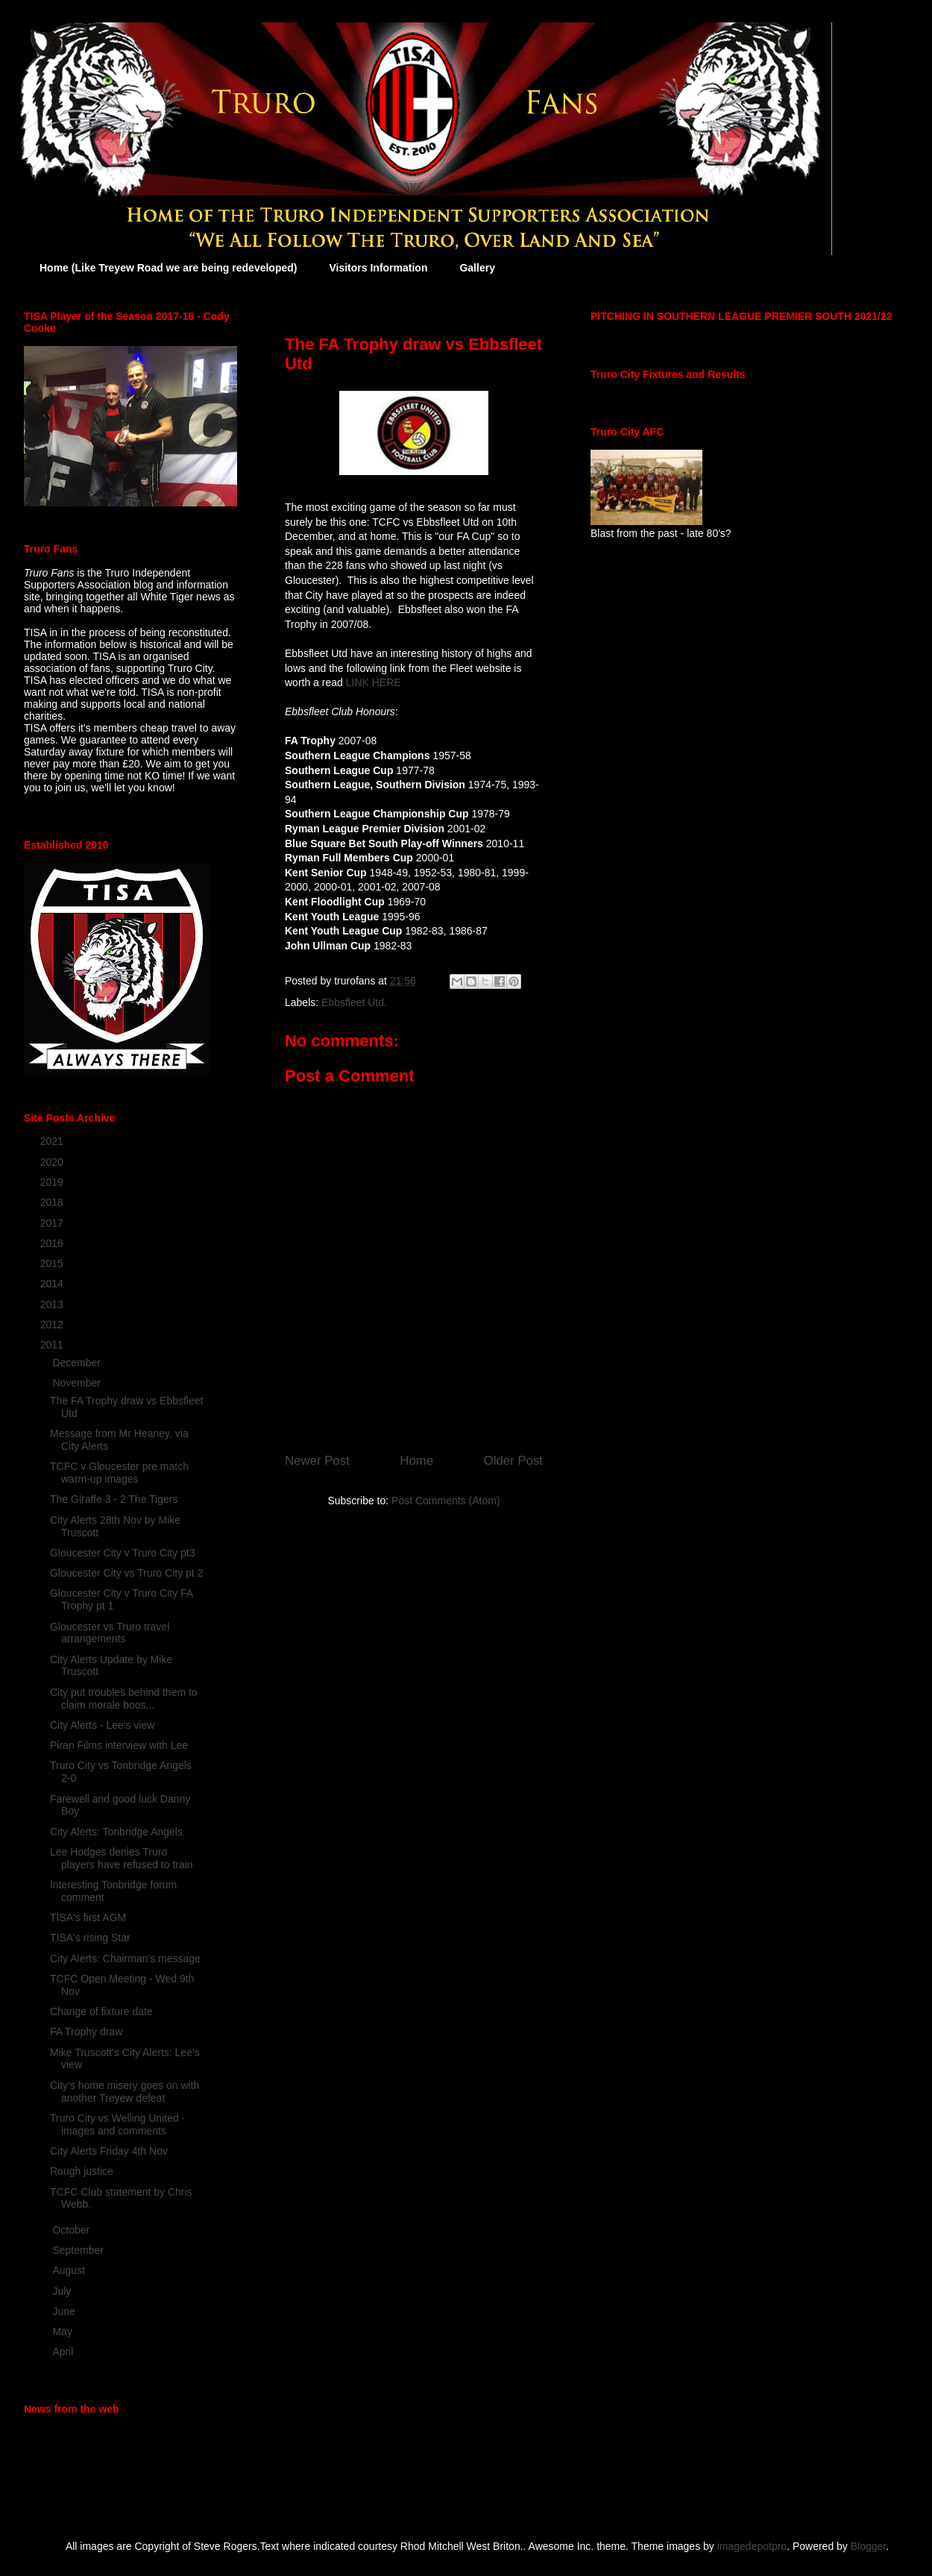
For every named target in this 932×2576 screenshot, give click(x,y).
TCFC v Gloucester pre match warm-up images (119, 1472)
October (72, 2230)
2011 (53, 1345)
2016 (53, 1243)
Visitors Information (378, 268)
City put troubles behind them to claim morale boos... (124, 1698)
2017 (53, 1223)
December (77, 1363)
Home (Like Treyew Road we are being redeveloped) (168, 268)
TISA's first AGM (88, 1917)
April (64, 2351)
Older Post (513, 1461)
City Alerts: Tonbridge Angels (116, 1832)
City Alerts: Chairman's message (125, 1958)
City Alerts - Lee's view (102, 1725)
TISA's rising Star (90, 1938)
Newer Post (317, 1461)
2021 (53, 1141)
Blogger (868, 2546)
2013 (53, 1304)
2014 (53, 1283)
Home (416, 1461)
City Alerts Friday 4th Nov (109, 2151)
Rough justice (81, 2171)
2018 (53, 1202)
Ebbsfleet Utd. (354, 1002)
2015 (53, 1263)
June (65, 2311)
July (63, 2291)
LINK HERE (373, 682)
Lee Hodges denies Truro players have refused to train (121, 1858)
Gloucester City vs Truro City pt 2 (126, 1573)
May (63, 2331)
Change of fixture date (101, 2011)
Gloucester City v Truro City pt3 (122, 1553)
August (69, 2270)
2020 (53, 1162)
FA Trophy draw (86, 2032)
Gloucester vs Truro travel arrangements (109, 1633)
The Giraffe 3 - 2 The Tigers (113, 1499)
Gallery (476, 268)
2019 (53, 1182)
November (77, 1383)
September (79, 2250)
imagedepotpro (752, 2546)
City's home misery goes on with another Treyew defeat (124, 2091)
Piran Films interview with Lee (119, 1745)
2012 (53, 1325)
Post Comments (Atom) (445, 1501)
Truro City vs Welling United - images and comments (117, 2124)
